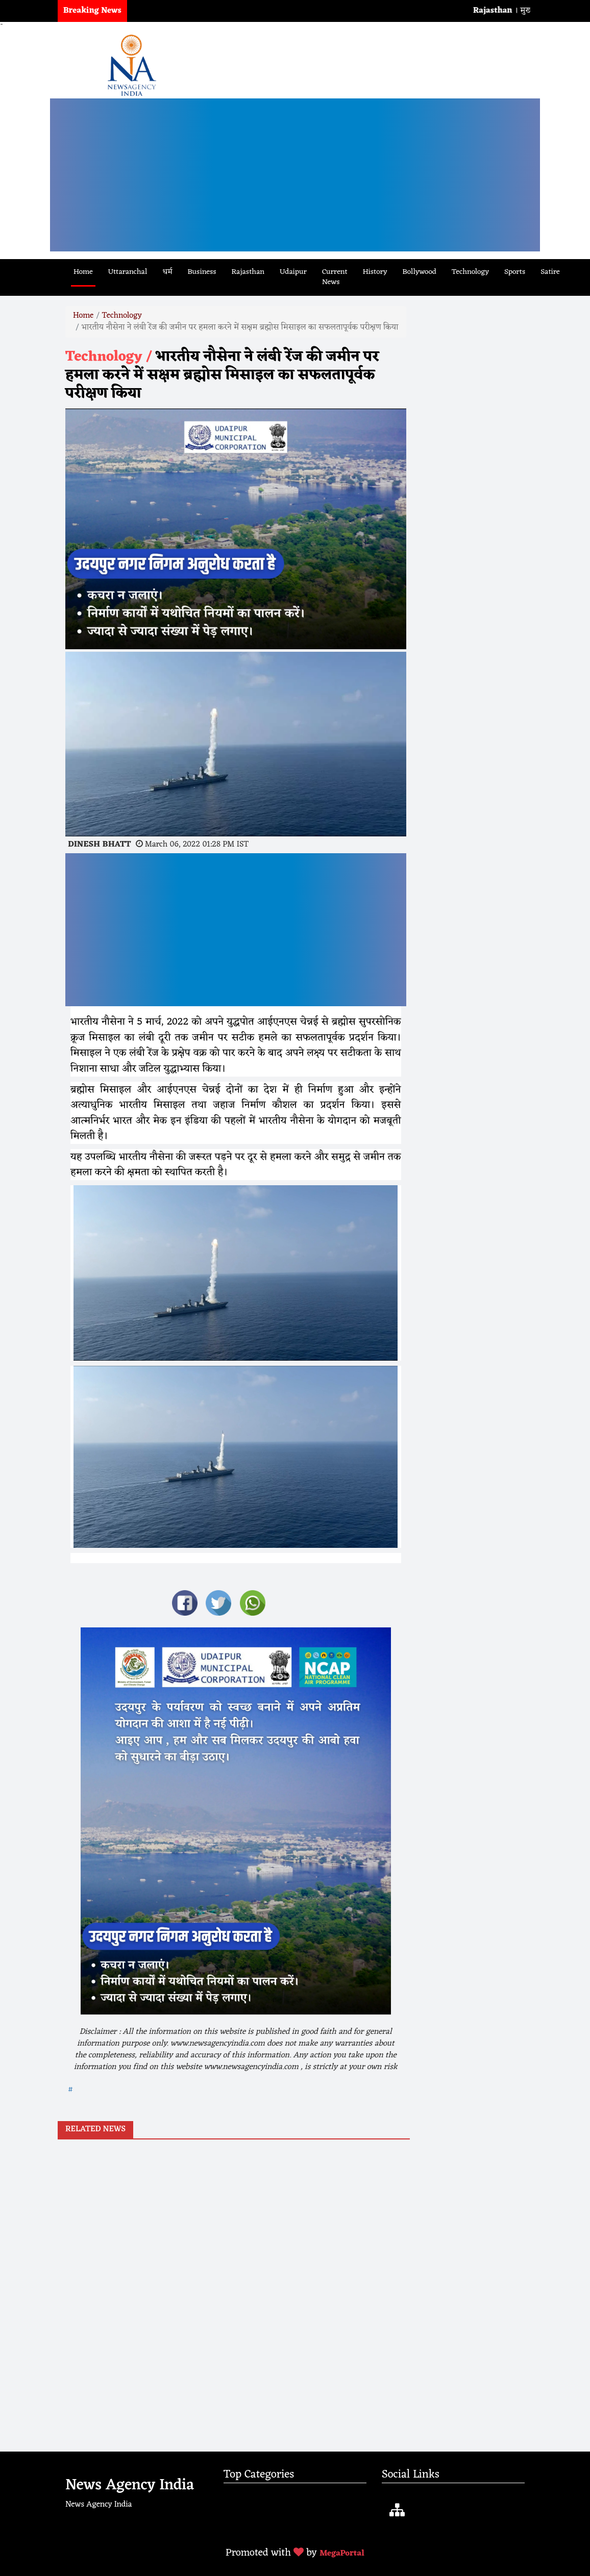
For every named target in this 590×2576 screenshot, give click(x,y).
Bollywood (419, 272)
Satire (550, 272)
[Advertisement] (295, 175)
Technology (470, 272)
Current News (335, 277)
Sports (514, 272)
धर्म (167, 272)
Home (83, 272)
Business (202, 272)
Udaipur (293, 272)
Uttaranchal (128, 272)
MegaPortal (341, 2553)
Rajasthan (248, 272)
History (375, 272)
